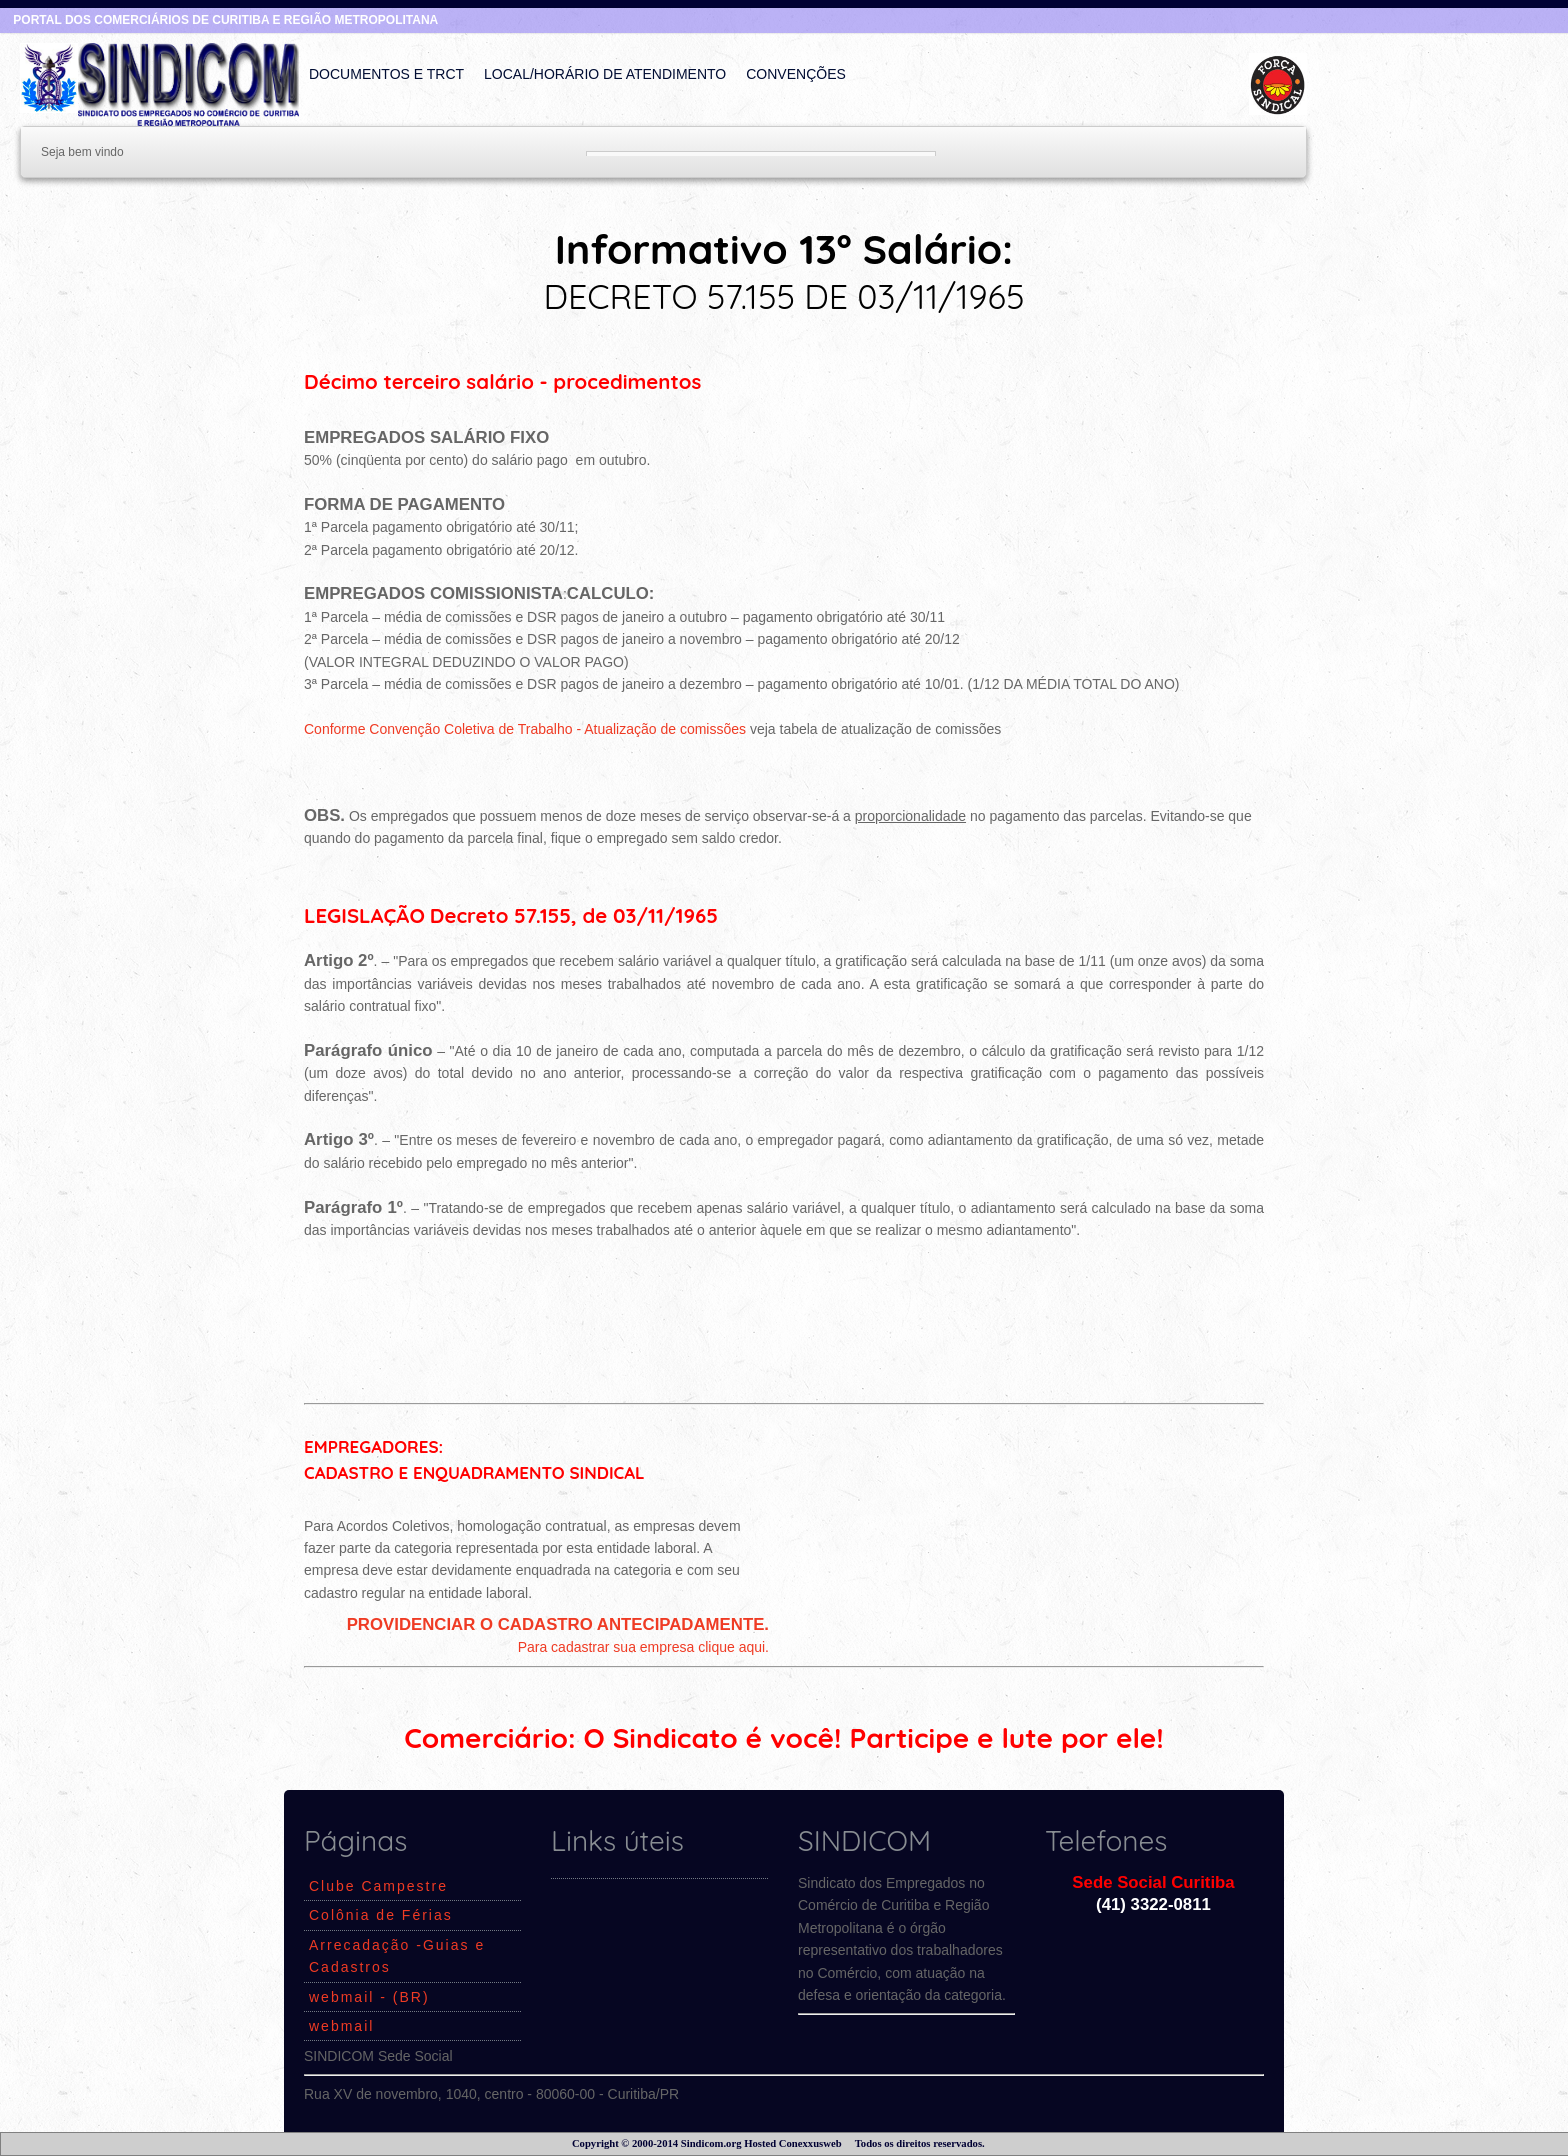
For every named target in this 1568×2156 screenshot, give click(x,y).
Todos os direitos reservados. (920, 2143)
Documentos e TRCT (386, 74)
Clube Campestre (378, 1886)
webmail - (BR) (369, 1997)
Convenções (796, 74)
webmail (341, 2026)
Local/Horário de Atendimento (605, 74)
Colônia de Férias (381, 1915)
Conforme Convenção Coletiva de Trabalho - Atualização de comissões (525, 729)
